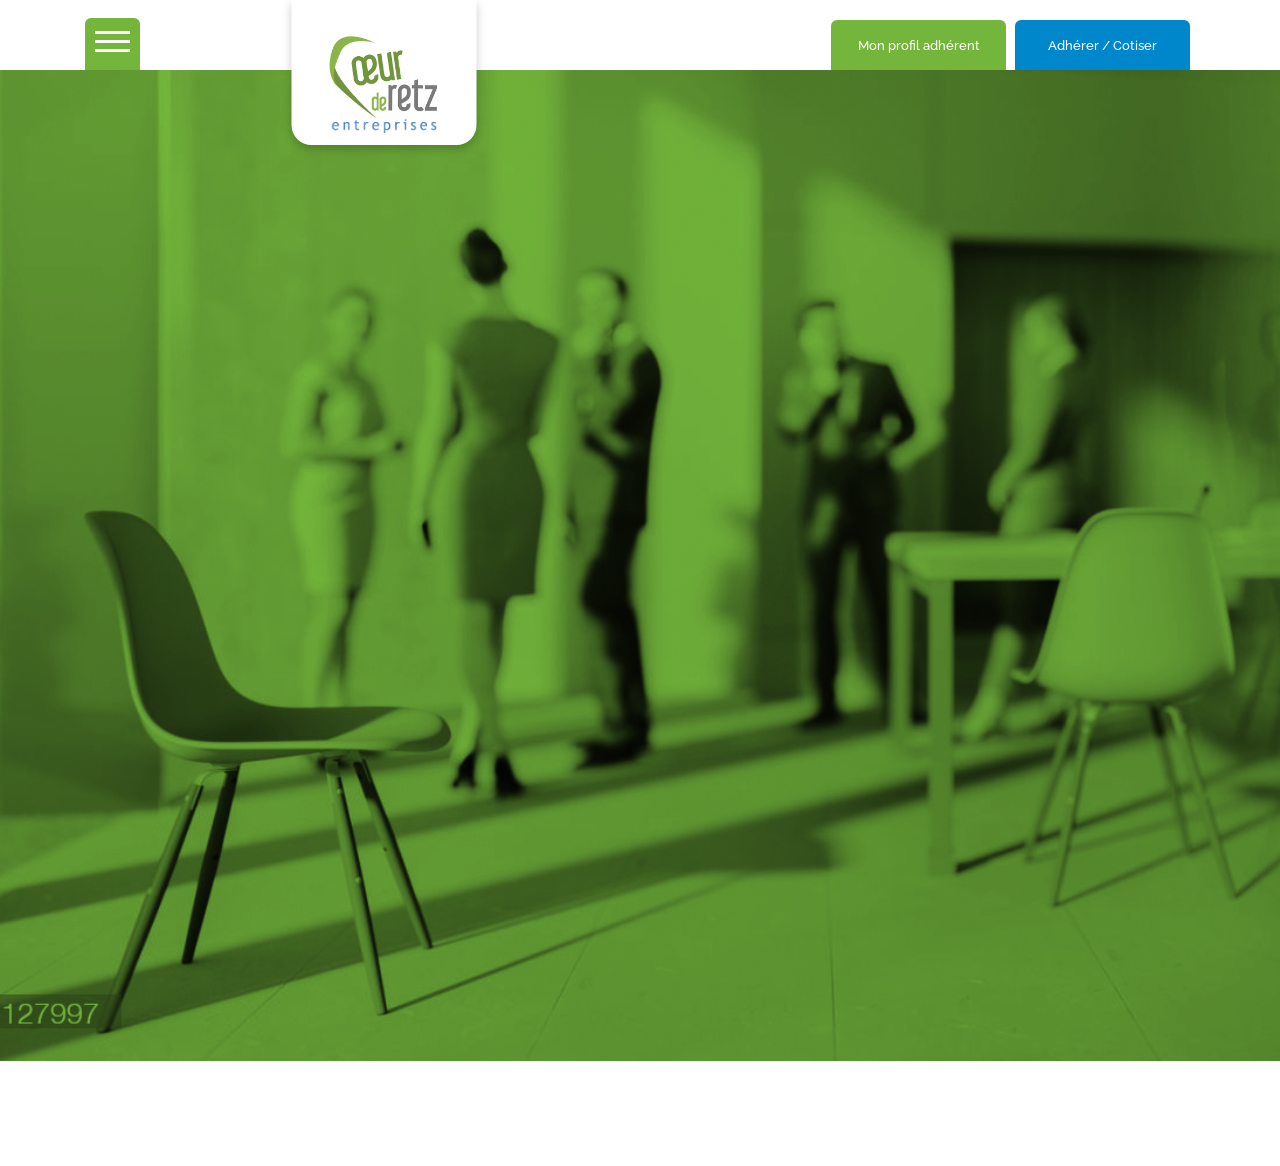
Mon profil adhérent (919, 45)
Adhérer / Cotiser (1102, 45)
